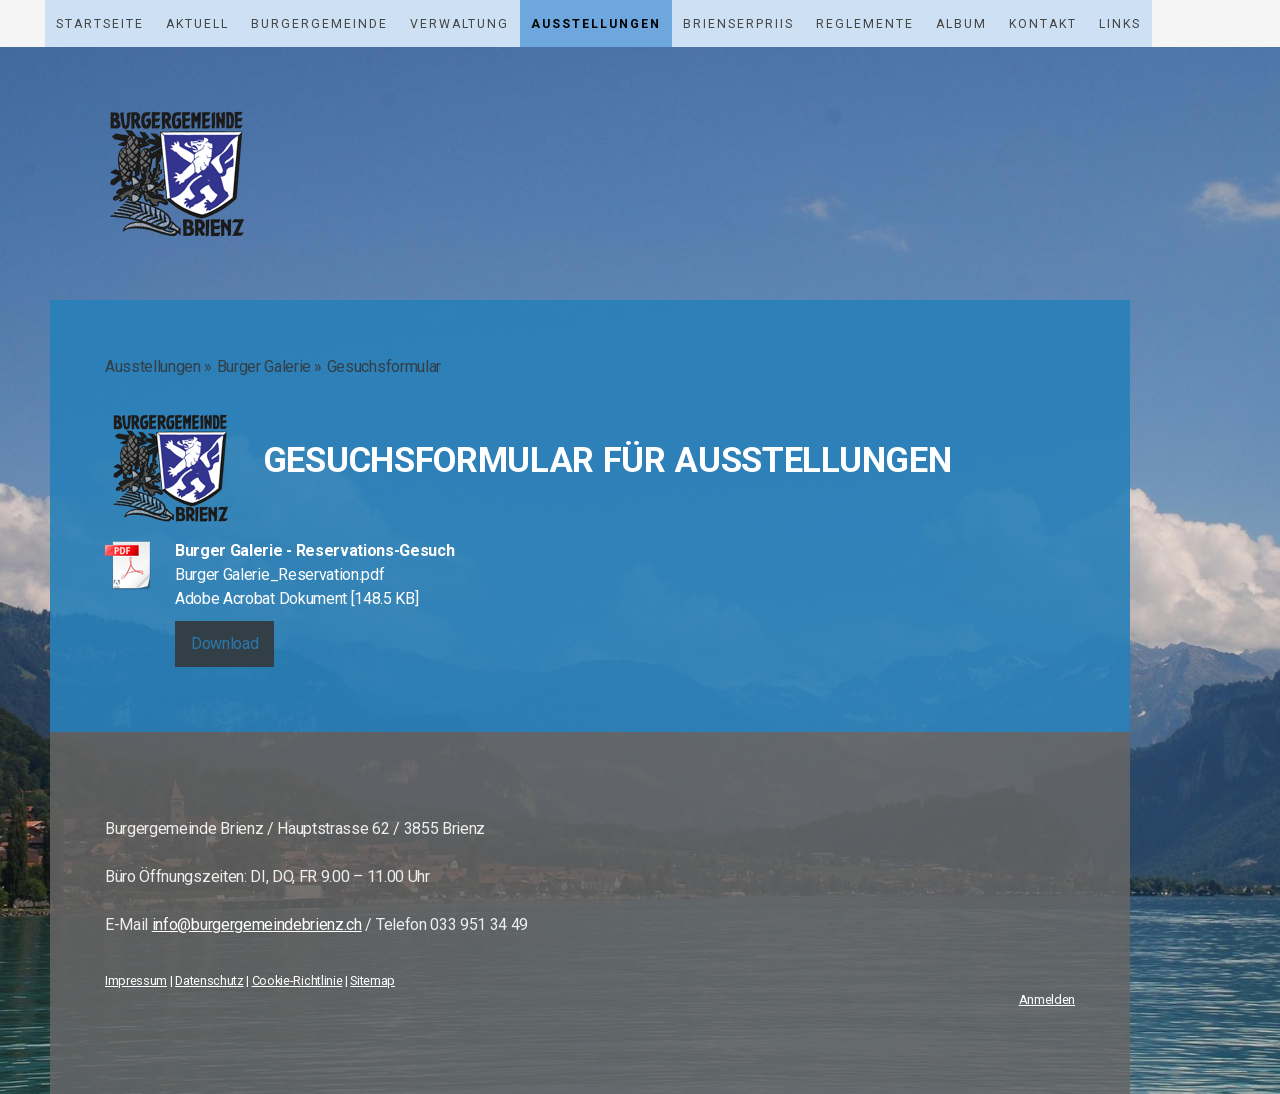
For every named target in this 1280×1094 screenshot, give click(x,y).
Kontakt (1043, 24)
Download (224, 643)
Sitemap (372, 980)
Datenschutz (209, 980)
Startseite (100, 24)
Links (1120, 24)
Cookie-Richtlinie (297, 980)
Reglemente (865, 24)
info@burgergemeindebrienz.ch (257, 924)
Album (961, 24)
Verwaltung (459, 24)
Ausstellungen (596, 24)
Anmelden (1047, 999)
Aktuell (197, 24)
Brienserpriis (738, 24)
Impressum (136, 980)
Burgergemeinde (319, 24)
